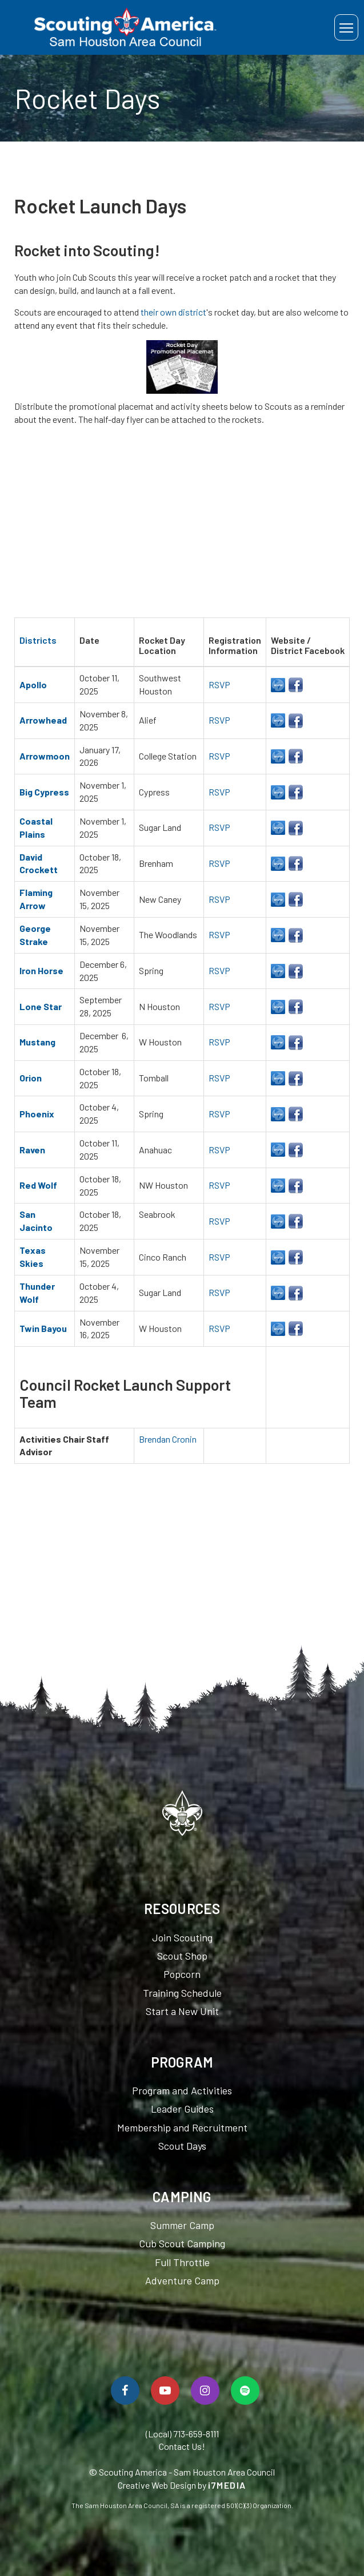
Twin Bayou (43, 1328)
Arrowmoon (44, 755)
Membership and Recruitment (182, 2127)
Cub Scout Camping (182, 2243)
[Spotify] (245, 2390)
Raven (32, 1149)
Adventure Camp (182, 2280)
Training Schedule (182, 1992)
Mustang (37, 1041)
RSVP (219, 684)
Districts (38, 640)
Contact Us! (182, 2446)
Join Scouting (182, 1937)
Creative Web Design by (182, 2485)
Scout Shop (182, 1955)
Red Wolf (38, 1185)
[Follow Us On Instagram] (205, 2390)
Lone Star (40, 1006)
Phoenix (36, 1113)
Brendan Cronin (168, 1439)
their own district (173, 311)
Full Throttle (182, 2262)
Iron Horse (41, 970)
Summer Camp (182, 2225)
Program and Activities (182, 2090)
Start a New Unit (182, 2011)
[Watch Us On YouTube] (165, 2390)
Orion (30, 1077)
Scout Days (182, 2145)
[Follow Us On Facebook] (125, 2390)
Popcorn (182, 1974)
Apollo (33, 684)
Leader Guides (182, 2108)
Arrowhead (43, 719)
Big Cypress (44, 791)
